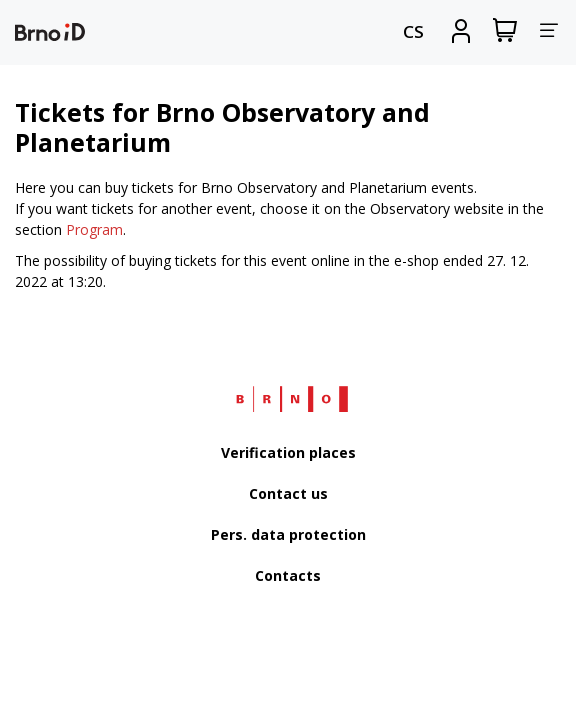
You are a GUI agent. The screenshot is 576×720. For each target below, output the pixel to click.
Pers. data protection (288, 534)
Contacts (288, 575)
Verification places (288, 452)
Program (94, 229)
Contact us (288, 493)
